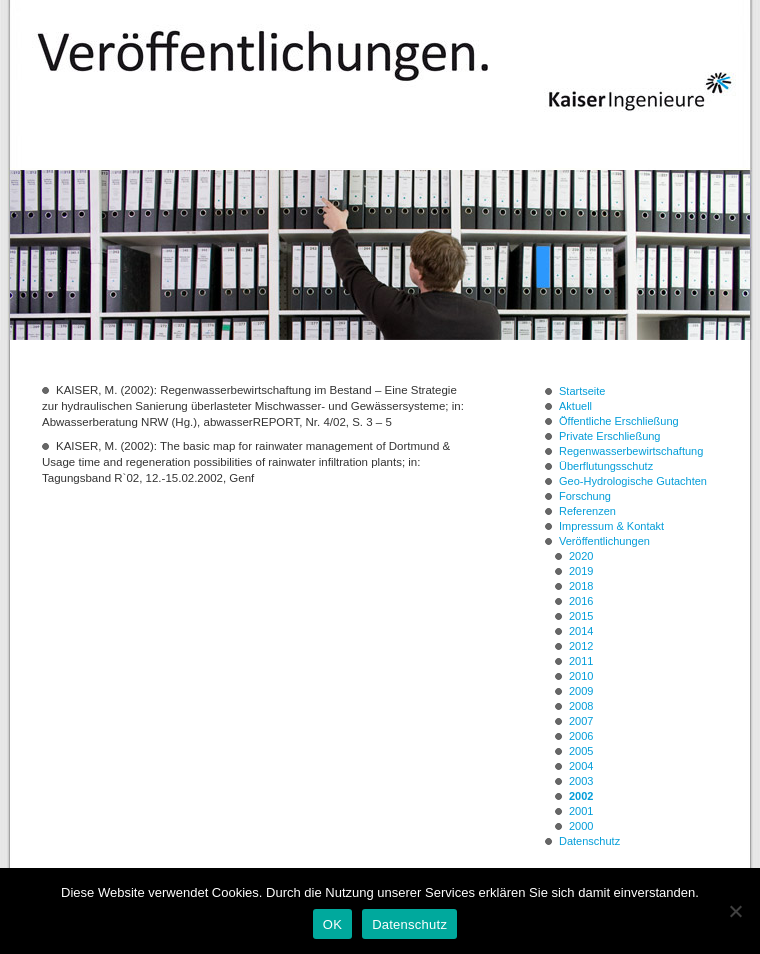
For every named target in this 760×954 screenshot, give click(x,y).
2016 (581, 601)
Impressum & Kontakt (611, 526)
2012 (581, 646)
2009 (581, 691)
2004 (581, 766)
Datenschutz (589, 841)
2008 (581, 706)
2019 (581, 571)
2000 (581, 826)
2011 (581, 661)
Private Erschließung (610, 436)
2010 (581, 676)
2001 (581, 811)
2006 (581, 736)
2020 (581, 556)
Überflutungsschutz (606, 466)
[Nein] (735, 911)
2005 (581, 751)
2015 (581, 616)
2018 (581, 586)
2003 (581, 781)
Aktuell (575, 406)
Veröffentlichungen (604, 541)
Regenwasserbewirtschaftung (631, 451)
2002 (581, 796)
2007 (581, 721)
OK (332, 924)
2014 (581, 631)
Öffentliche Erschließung (619, 421)
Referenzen (587, 511)
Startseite (582, 391)
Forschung (585, 496)
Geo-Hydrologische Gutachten (633, 481)
